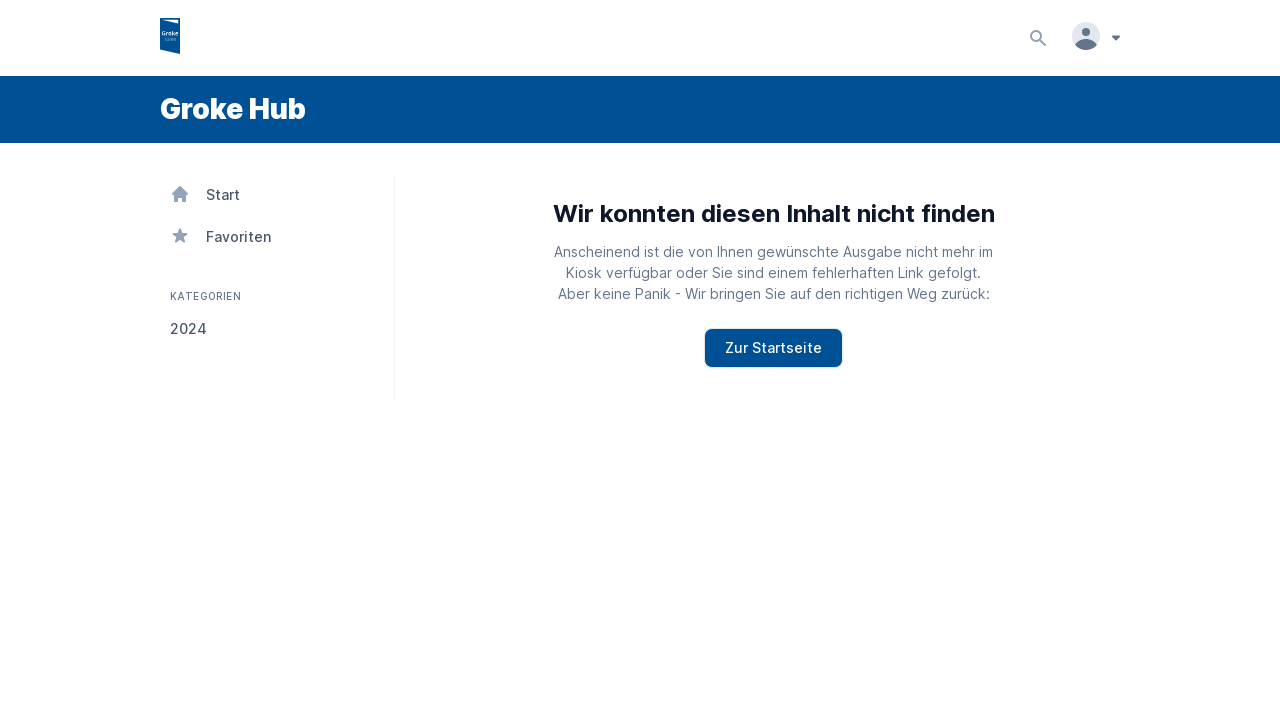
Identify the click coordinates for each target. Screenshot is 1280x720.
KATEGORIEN (203, 296)
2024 (188, 328)
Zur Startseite (773, 347)
